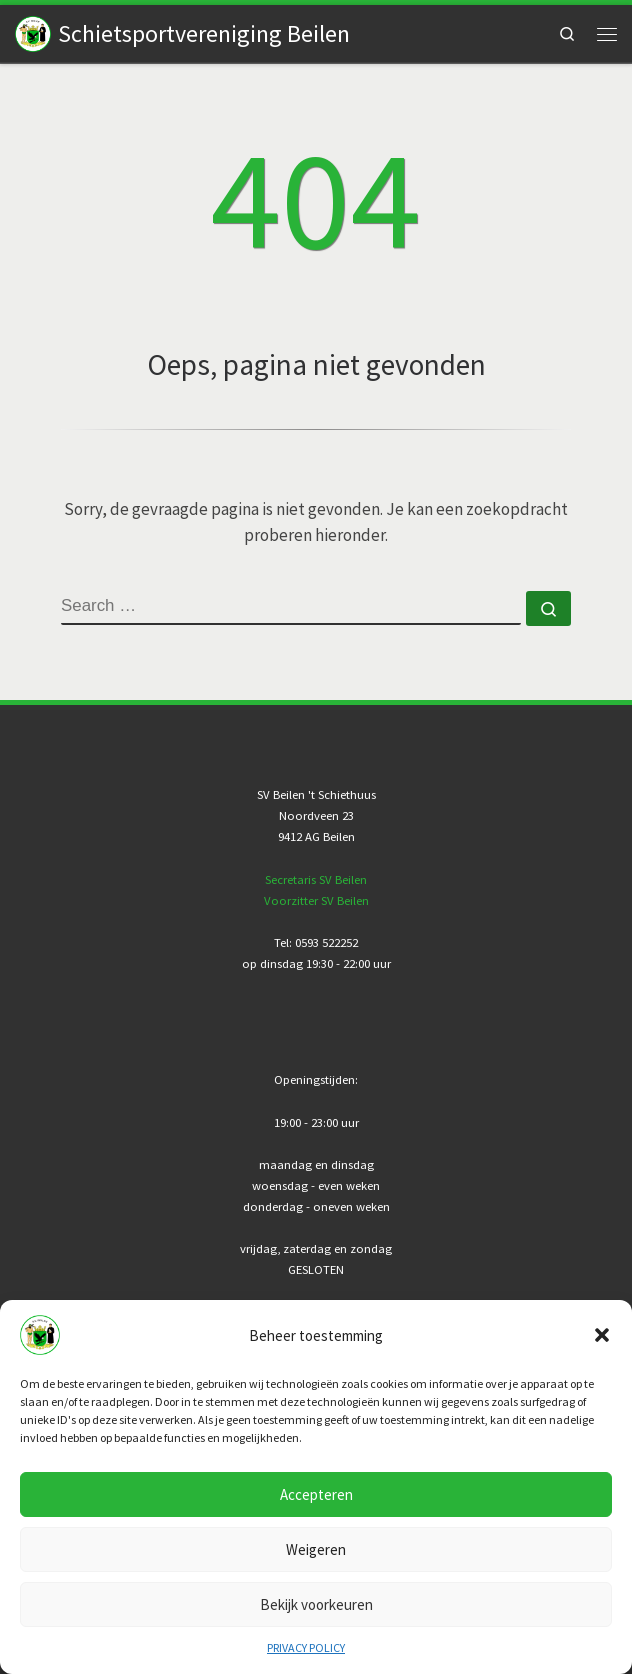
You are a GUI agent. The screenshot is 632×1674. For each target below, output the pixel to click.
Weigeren (316, 1549)
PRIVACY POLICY (306, 1647)
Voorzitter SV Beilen (316, 900)
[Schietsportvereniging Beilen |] (33, 31)
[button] (602, 1335)
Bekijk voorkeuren (316, 1604)
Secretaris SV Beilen (316, 879)
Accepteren (316, 1494)
